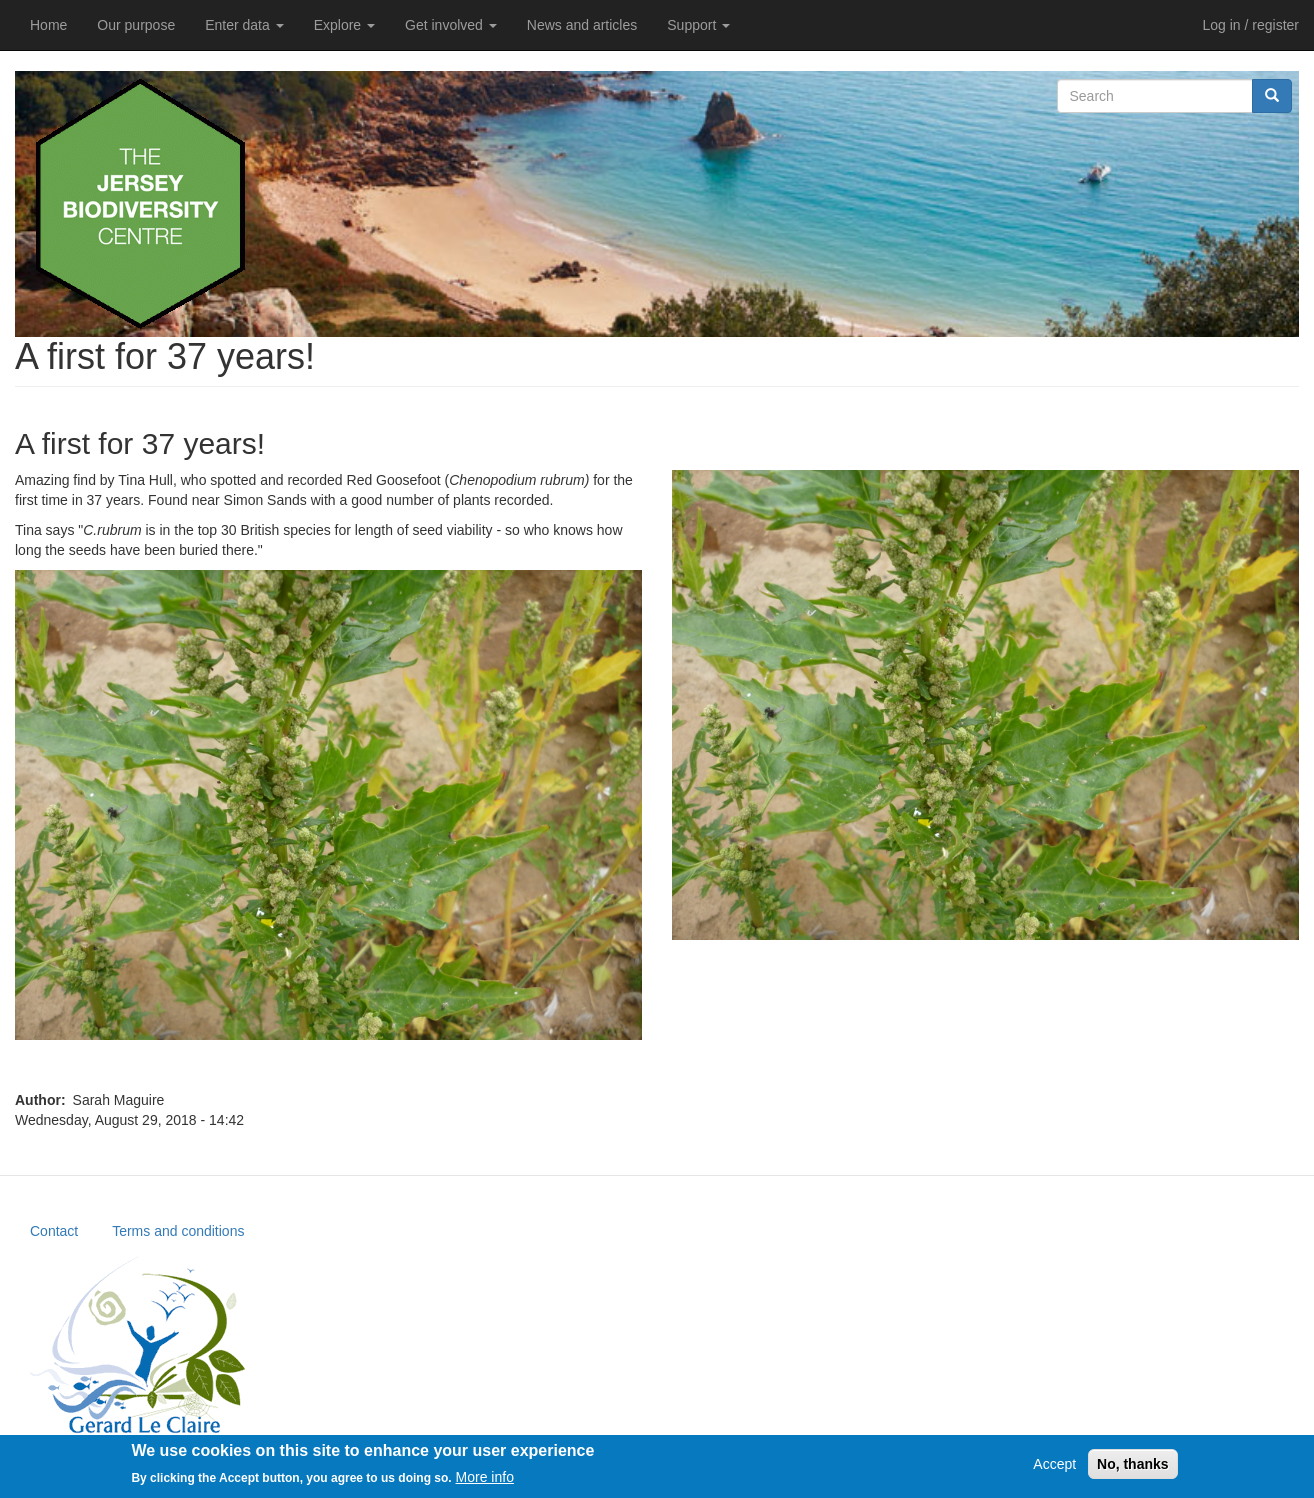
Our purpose (136, 25)
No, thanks (1133, 1464)
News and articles (582, 25)
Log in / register (1251, 25)
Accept (1054, 1464)
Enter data (244, 25)
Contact (54, 1231)
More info (485, 1477)
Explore (344, 25)
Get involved (451, 25)
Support (698, 25)
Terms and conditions (178, 1231)
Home (48, 25)
